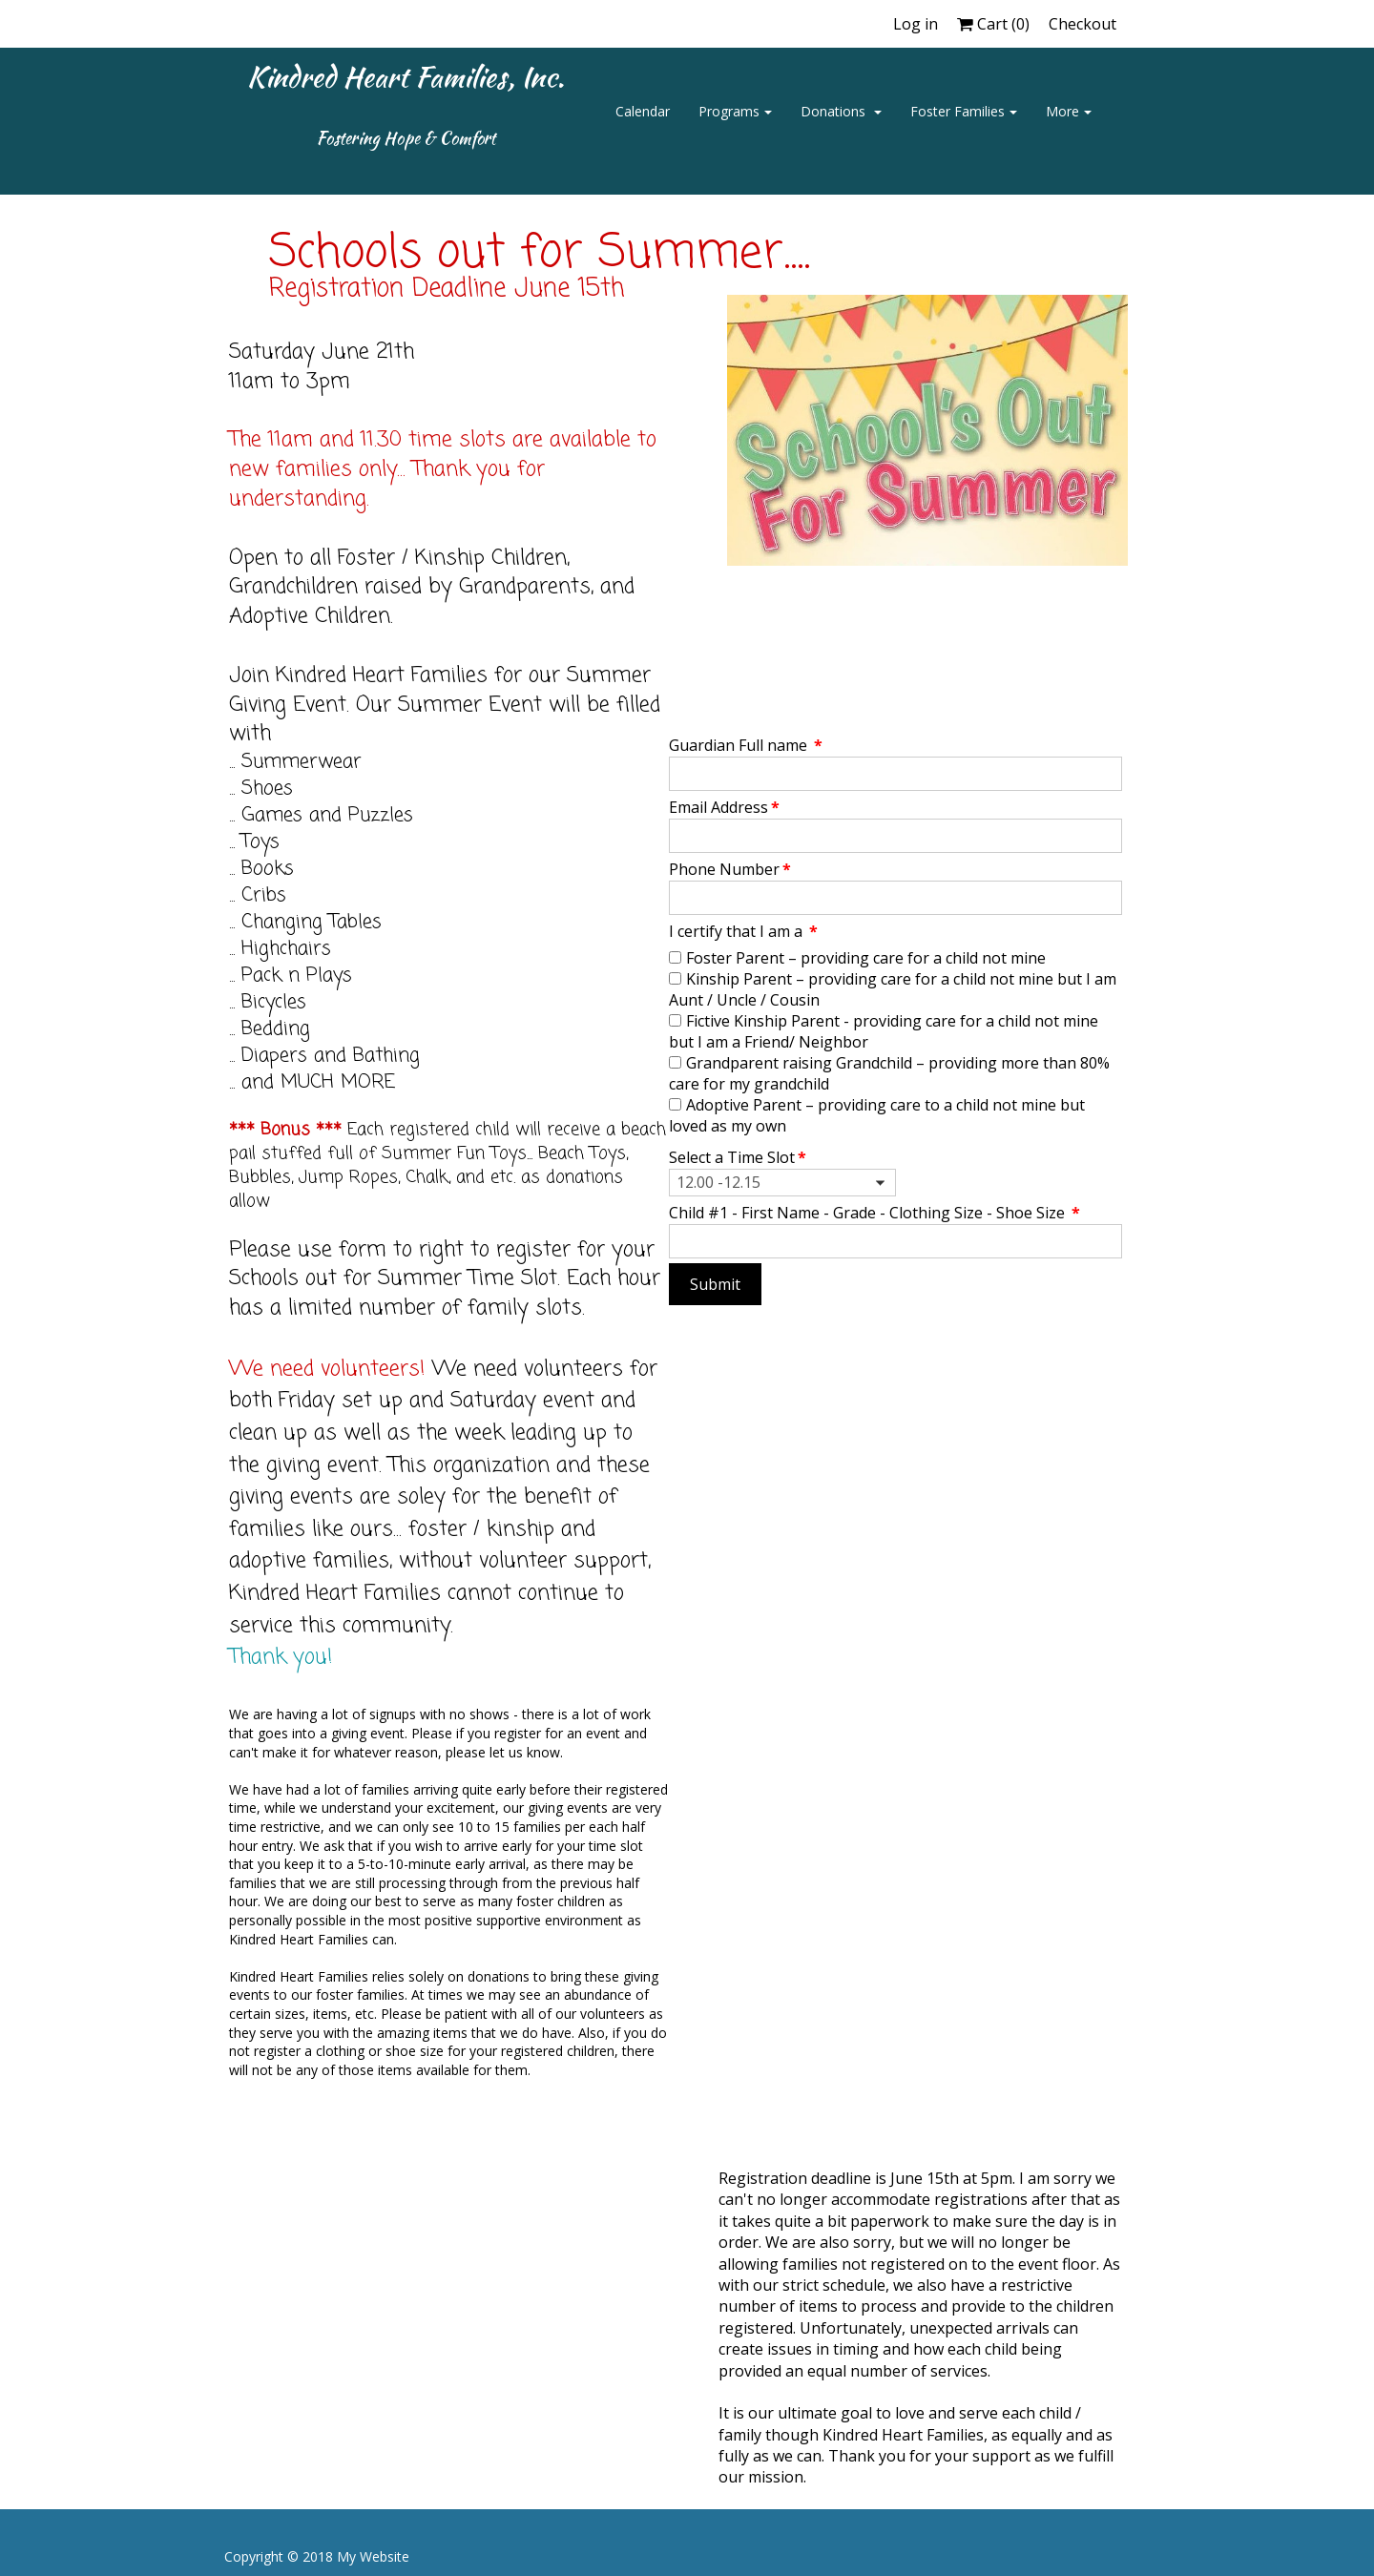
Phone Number (730, 869)
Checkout (1082, 23)
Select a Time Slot (737, 1157)
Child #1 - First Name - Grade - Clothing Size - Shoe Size (874, 1212)
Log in (915, 23)
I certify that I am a (743, 931)
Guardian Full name (745, 745)
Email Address (724, 807)
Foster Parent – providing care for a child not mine (866, 957)
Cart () (993, 23)
